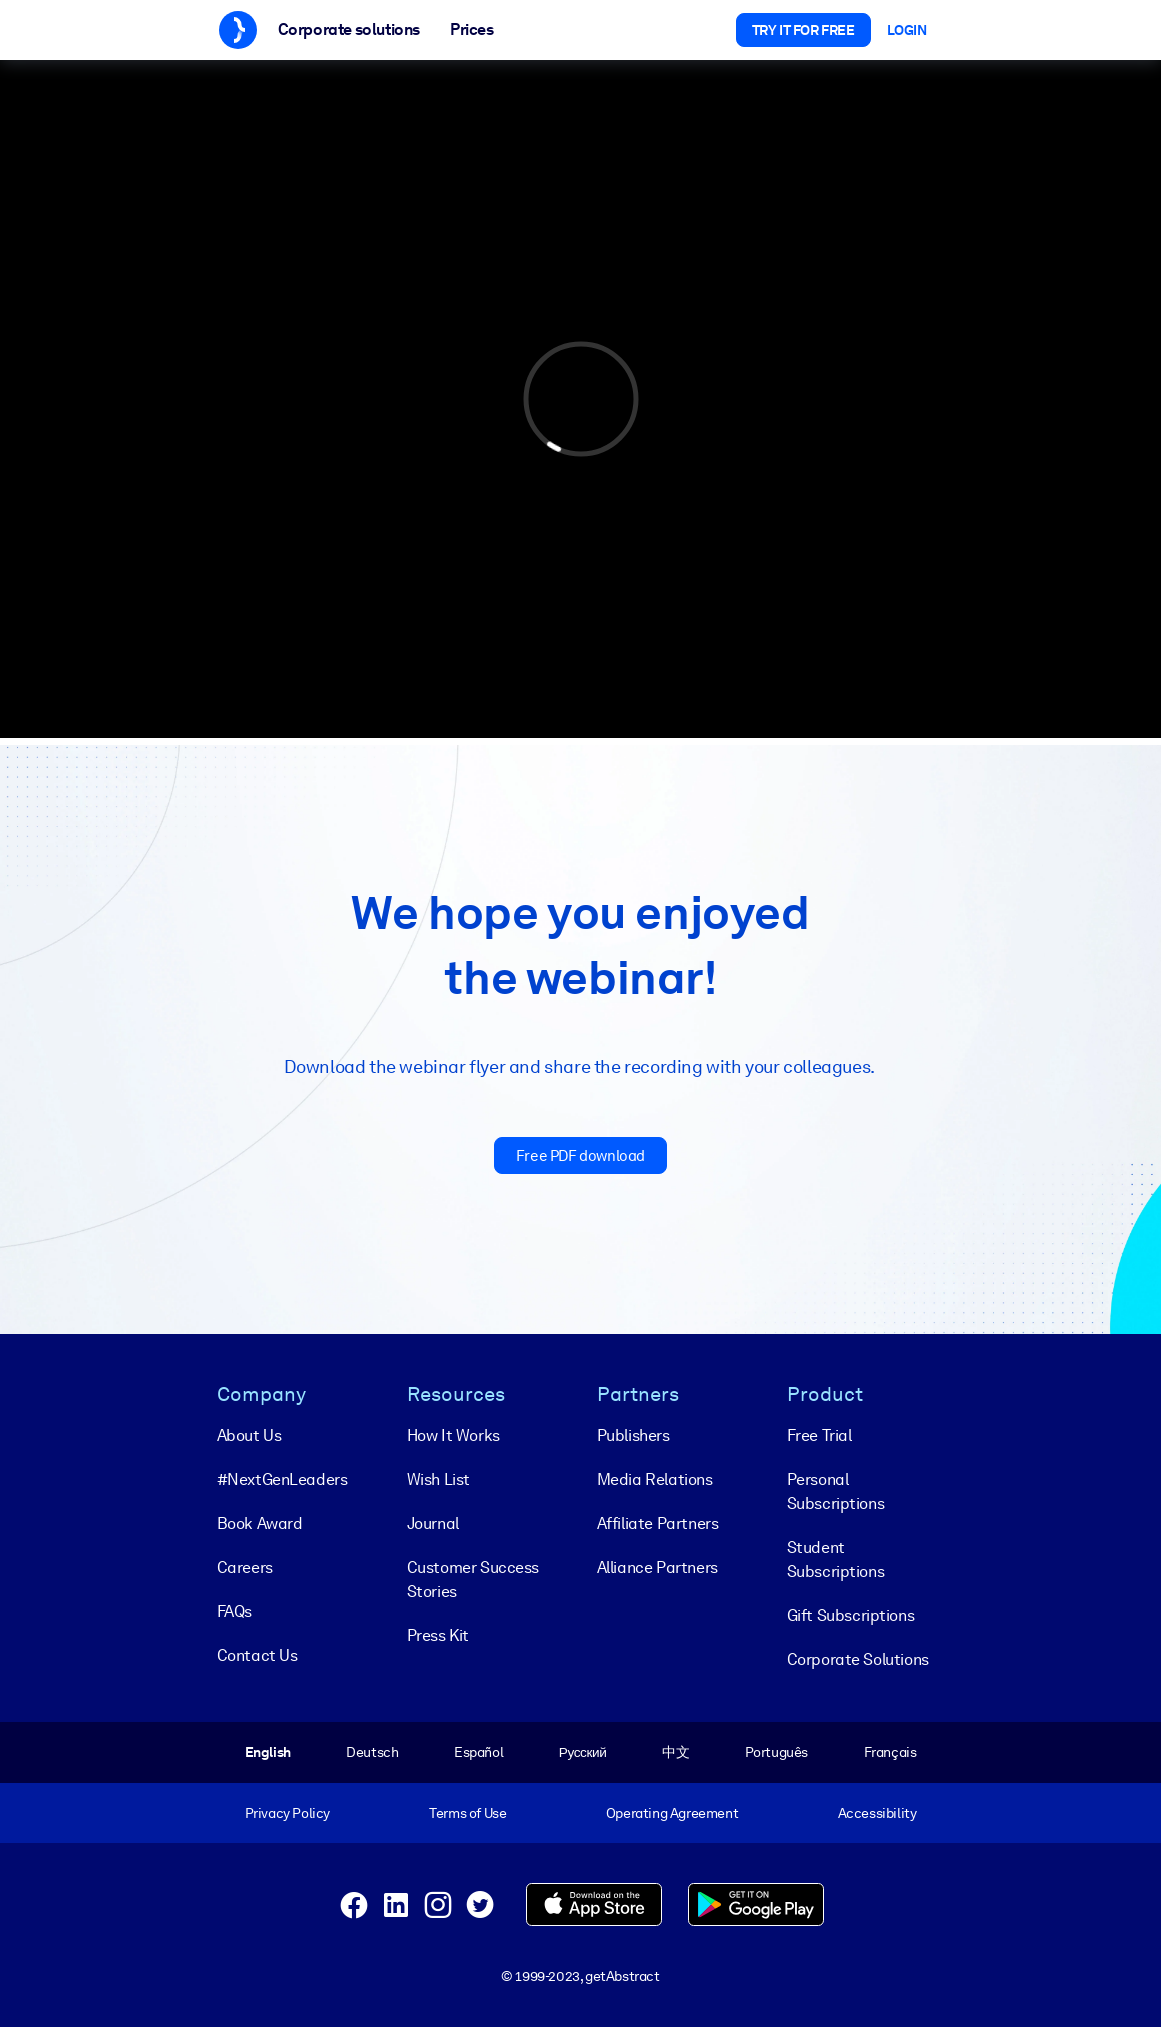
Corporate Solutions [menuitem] (858, 1659)
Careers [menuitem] (245, 1567)
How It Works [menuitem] (453, 1435)
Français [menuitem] (890, 1752)
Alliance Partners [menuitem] (657, 1567)
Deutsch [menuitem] (372, 1752)
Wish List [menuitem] (438, 1479)
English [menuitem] (268, 1752)
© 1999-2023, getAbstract (580, 1976)
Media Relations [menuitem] (655, 1479)
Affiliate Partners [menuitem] (658, 1523)
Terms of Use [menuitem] (467, 1813)
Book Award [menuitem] (260, 1523)
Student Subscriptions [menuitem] (836, 1559)
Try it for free (803, 30)
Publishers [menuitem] (633, 1435)
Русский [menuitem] (583, 1752)
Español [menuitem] (478, 1752)
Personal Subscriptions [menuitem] (836, 1491)
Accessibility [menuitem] (877, 1813)
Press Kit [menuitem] (438, 1635)
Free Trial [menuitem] (819, 1435)
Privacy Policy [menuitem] (287, 1813)
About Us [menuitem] (249, 1435)
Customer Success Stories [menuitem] (473, 1579)
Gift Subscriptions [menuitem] (851, 1615)
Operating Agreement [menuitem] (672, 1813)
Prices (472, 29)
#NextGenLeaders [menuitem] (282, 1479)
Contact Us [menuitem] (257, 1655)
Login (907, 30)
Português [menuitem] (776, 1752)
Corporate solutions (349, 29)
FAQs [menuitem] (234, 1611)
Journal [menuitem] (433, 1523)
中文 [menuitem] (675, 1752)
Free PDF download (580, 1156)
